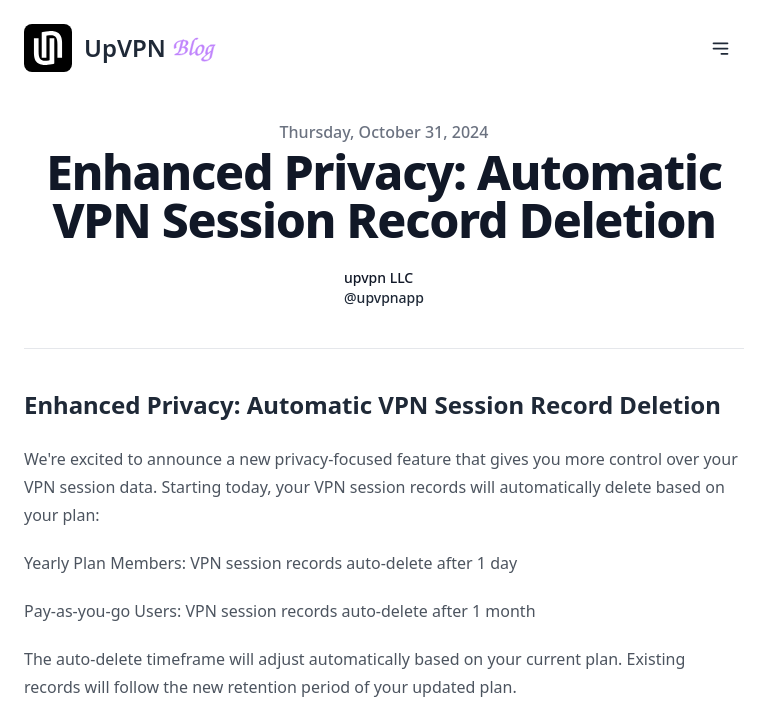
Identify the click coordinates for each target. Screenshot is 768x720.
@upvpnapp (384, 297)
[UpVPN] (192, 48)
